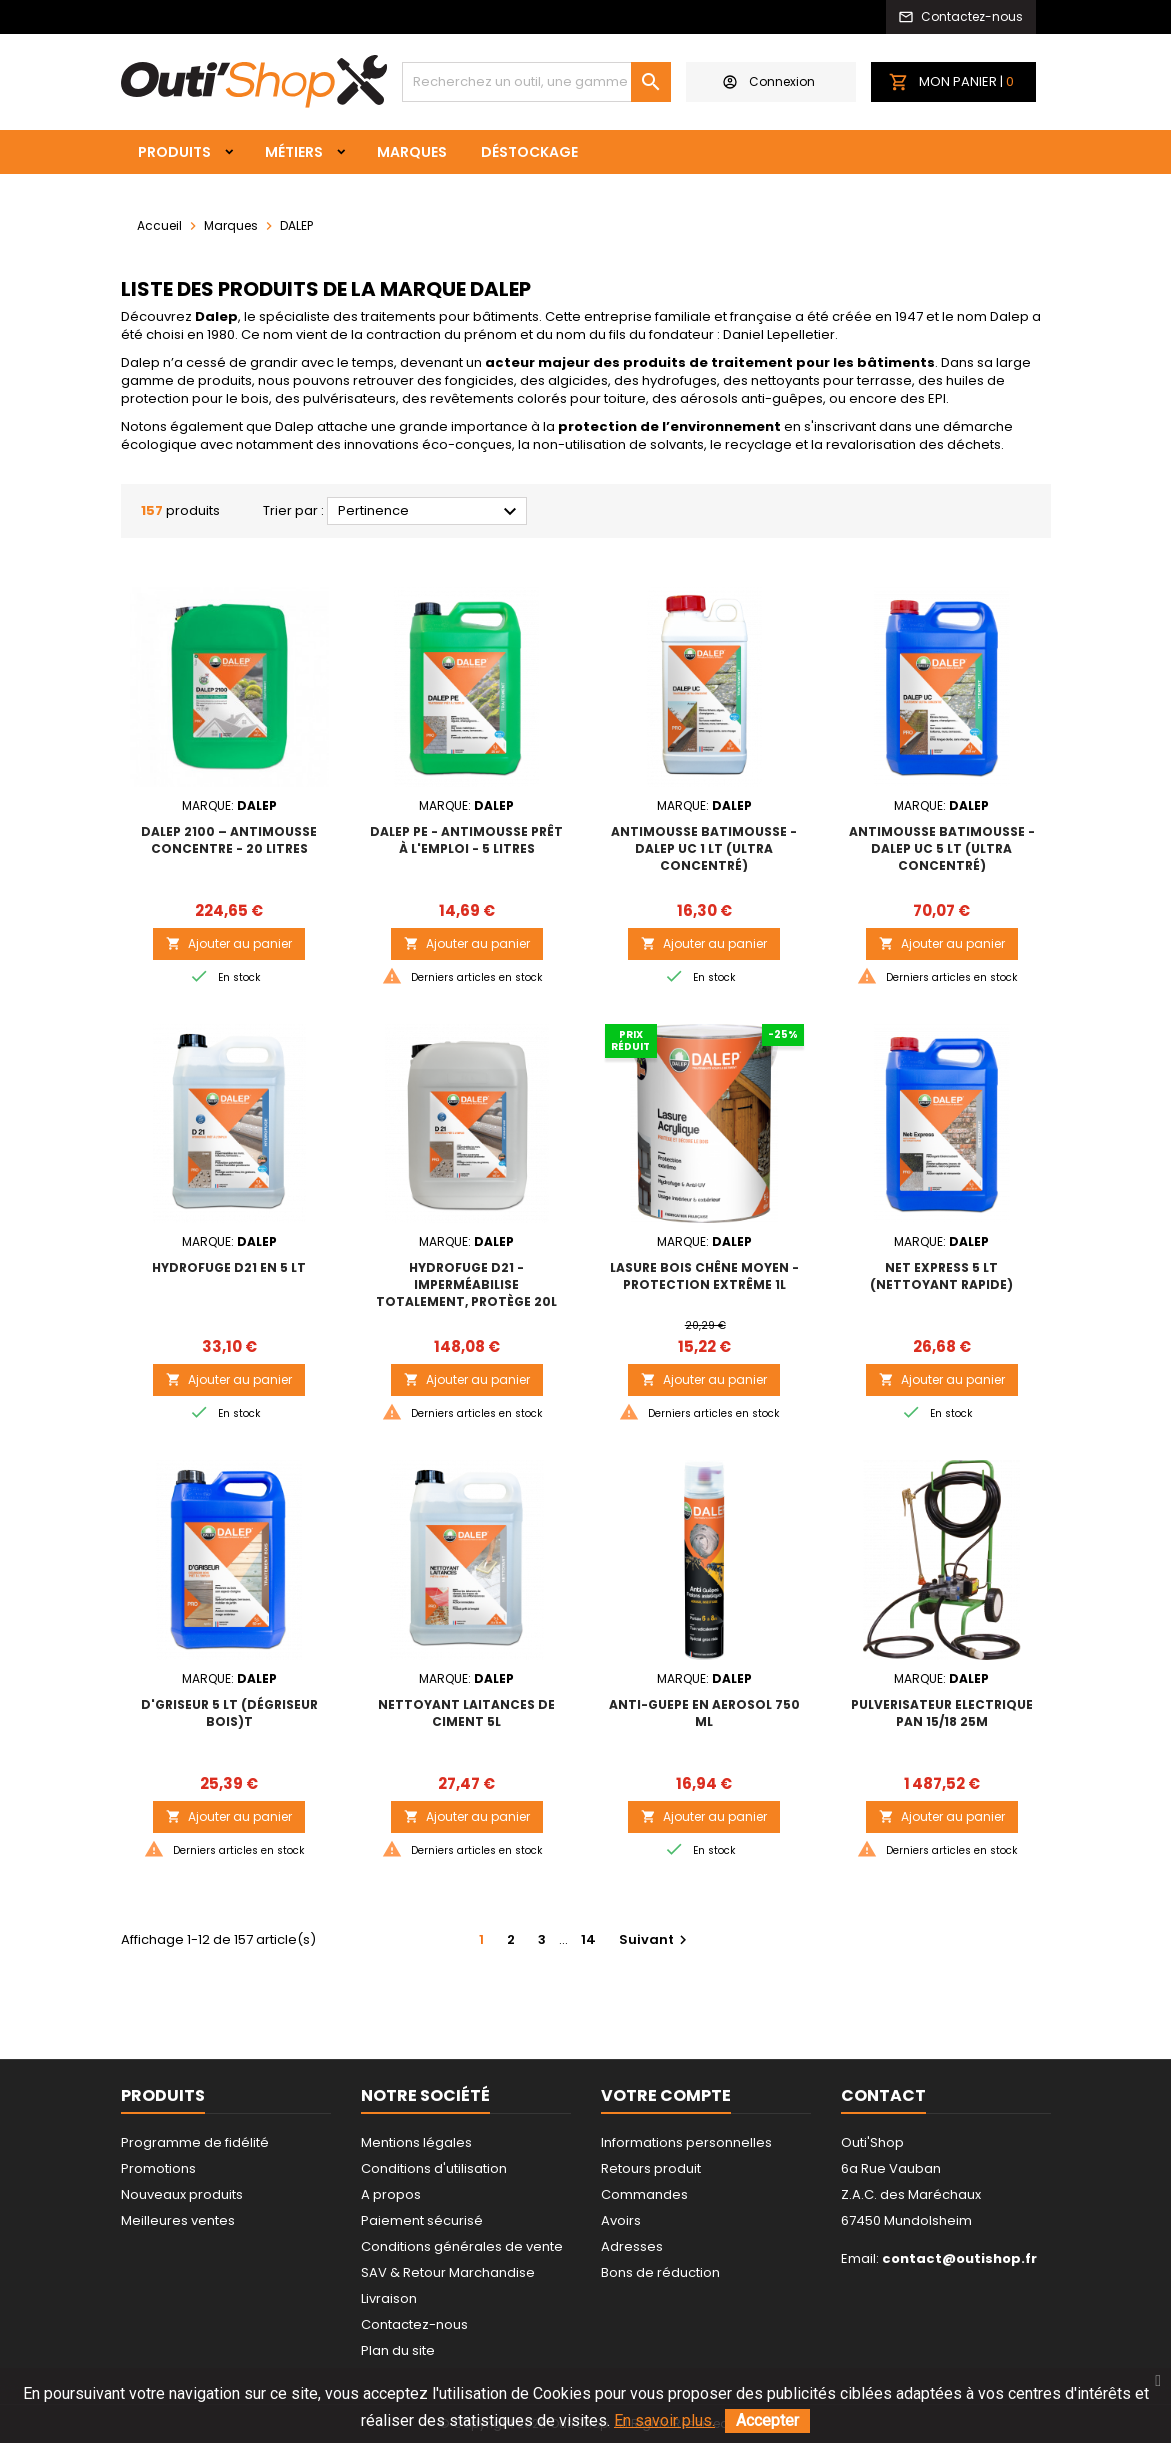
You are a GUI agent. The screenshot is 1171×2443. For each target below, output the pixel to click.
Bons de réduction (660, 2272)
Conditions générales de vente (462, 2246)
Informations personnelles (686, 2142)
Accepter (767, 2420)
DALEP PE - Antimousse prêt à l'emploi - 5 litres (466, 840)
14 (588, 1939)
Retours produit (651, 2168)
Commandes (644, 2194)
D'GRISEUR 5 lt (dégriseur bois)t (229, 1713)
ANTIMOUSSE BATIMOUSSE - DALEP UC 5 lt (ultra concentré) (942, 848)
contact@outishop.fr (959, 2258)
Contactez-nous (414, 2324)
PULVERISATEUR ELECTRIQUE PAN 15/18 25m (942, 1713)
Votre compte (666, 2095)
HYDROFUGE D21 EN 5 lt (229, 1267)
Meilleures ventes (178, 2220)
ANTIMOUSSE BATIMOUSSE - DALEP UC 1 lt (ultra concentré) (704, 848)
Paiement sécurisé (422, 2220)
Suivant (655, 1939)
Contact (883, 2095)
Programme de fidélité (195, 2142)
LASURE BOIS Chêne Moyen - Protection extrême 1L (704, 1276)
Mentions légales (416, 2142)
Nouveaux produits (182, 2194)
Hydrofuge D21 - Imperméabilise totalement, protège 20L (466, 1284)
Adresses (632, 2246)
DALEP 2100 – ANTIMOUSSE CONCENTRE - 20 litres (229, 840)
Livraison (389, 2298)
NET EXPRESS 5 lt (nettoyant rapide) (941, 1276)
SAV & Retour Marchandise (448, 2272)
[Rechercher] (536, 82)
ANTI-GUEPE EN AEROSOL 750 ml (704, 1713)
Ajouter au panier (229, 943)
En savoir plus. (664, 2420)
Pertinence (430, 512)
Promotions (158, 2168)
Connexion (769, 81)
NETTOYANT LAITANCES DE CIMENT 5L (466, 1713)
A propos (391, 2194)
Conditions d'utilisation (434, 2168)
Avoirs (621, 2220)
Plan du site (398, 2350)
